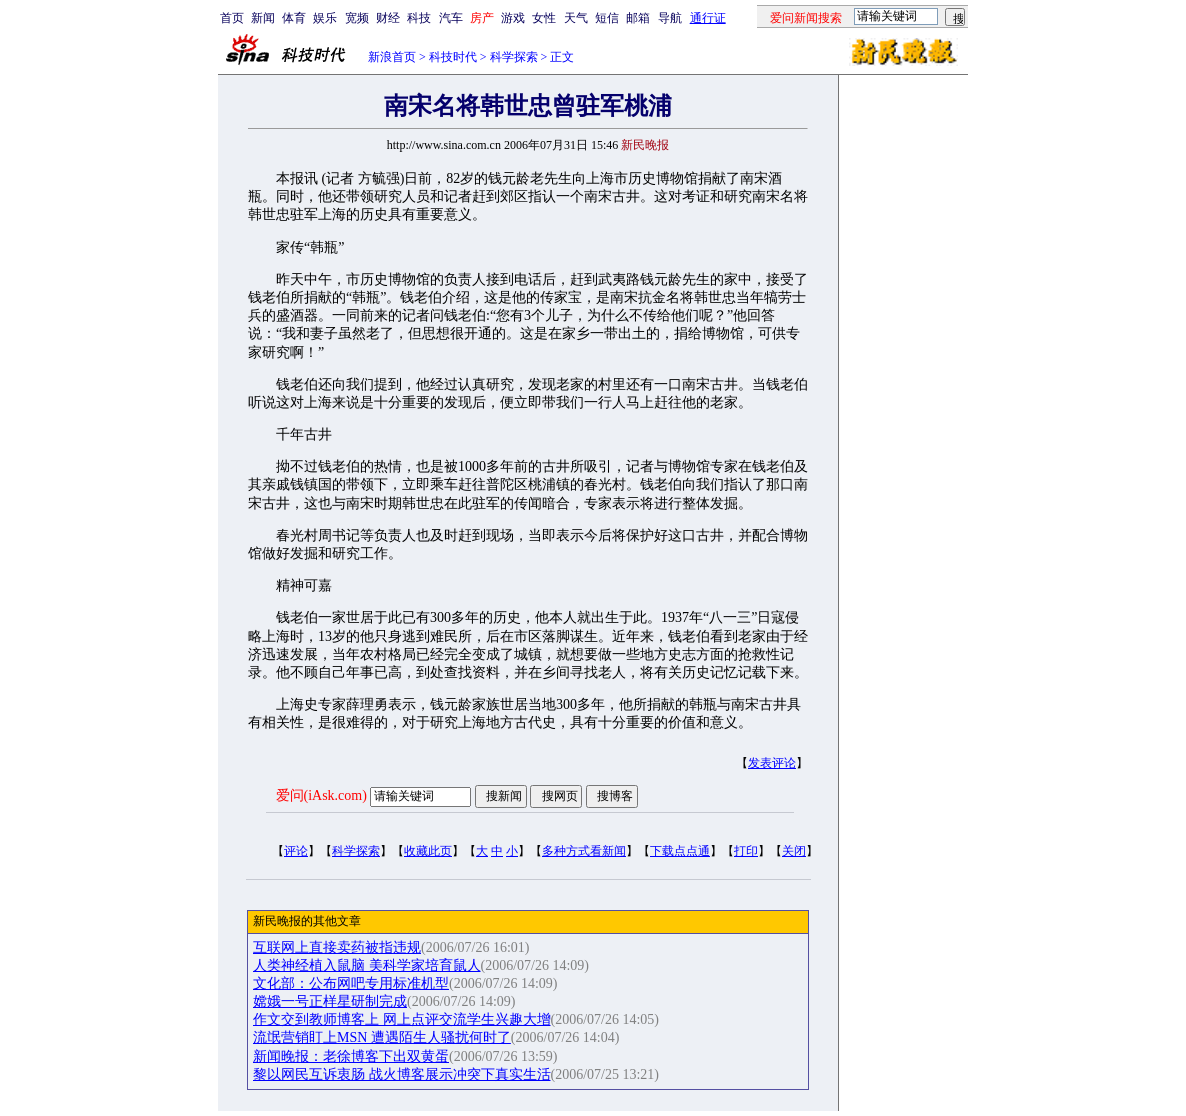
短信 (607, 18)
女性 (544, 18)
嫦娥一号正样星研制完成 (330, 1001)
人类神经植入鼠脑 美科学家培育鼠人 (367, 965)
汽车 (451, 18)
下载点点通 (680, 851)
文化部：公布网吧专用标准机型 (351, 983)
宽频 (357, 18)
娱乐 (325, 18)
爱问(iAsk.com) (321, 795)
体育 (294, 18)
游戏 (513, 18)
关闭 (794, 851)
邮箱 (638, 18)
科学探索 (514, 57)
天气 (576, 18)
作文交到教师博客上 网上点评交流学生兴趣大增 (402, 1019)
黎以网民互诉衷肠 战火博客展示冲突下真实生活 (402, 1074)
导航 (670, 18)
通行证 (708, 18)
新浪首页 (392, 57)
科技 (419, 18)
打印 (746, 851)
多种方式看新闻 (584, 851)
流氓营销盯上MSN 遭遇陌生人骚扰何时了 (382, 1037)
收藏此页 (428, 851)
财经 (388, 18)
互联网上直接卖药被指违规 (337, 947)
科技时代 (453, 57)
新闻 (263, 18)
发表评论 (772, 763)
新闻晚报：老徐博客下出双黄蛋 (351, 1056)
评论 (296, 851)
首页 (232, 18)
